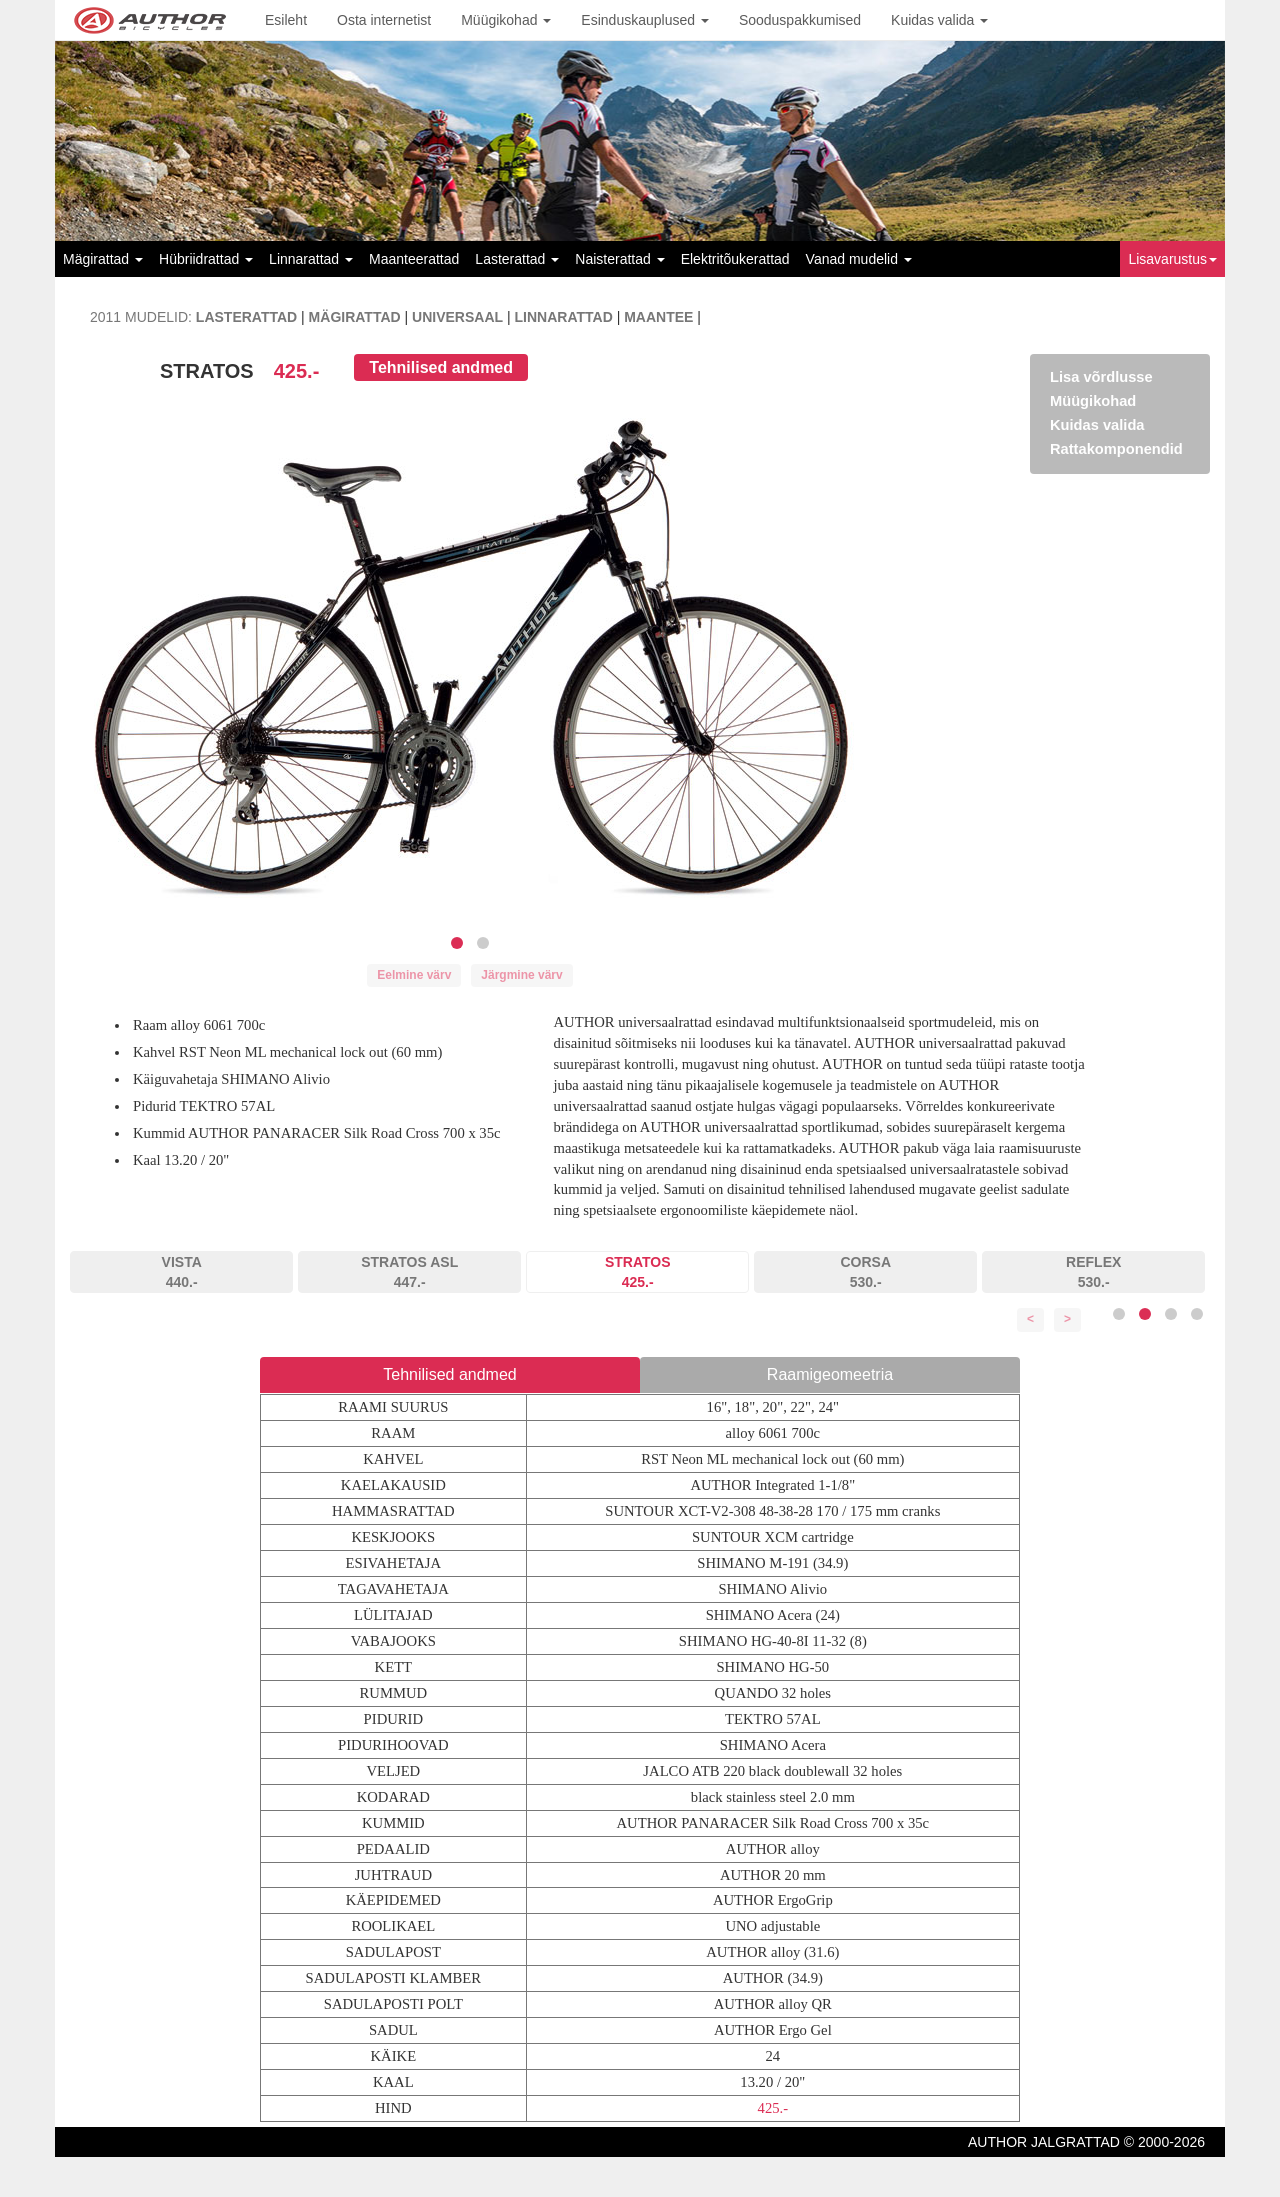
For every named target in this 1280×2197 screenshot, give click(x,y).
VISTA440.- (182, 1272)
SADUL (393, 2030)
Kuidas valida (939, 20)
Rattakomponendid (1116, 449)
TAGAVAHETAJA (393, 1589)
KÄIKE (394, 2056)
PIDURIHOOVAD (393, 1745)
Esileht (286, 20)
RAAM (393, 1433)
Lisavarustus (1172, 259)
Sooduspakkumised (800, 20)
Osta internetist (384, 20)
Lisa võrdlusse (1101, 377)
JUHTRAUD (393, 1875)
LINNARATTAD (564, 317)
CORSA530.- (865, 1272)
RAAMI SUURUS (393, 1407)
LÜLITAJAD (393, 1615)
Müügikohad (506, 20)
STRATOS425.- (638, 1272)
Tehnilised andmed (441, 367)
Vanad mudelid (859, 259)
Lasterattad (517, 259)
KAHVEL (393, 1459)
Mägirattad (103, 259)
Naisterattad (619, 259)
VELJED (393, 1771)
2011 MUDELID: (141, 317)
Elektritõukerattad (735, 259)
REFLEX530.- (1093, 1272)
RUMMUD (394, 1693)
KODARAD (393, 1797)
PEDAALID (393, 1849)
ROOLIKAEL (393, 1926)
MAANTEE (658, 317)
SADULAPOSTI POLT (393, 2004)
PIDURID (393, 1719)
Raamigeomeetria (830, 1374)
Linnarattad (311, 259)
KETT (393, 1667)
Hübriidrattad (206, 259)
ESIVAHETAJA (393, 1563)
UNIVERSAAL (457, 317)
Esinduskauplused (645, 20)
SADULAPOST (393, 1952)
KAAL (393, 2082)
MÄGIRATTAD (355, 317)
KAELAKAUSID (393, 1485)
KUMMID (393, 1823)
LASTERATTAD (246, 317)
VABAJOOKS (393, 1641)
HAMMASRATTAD (393, 1511)
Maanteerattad (414, 259)
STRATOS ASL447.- (409, 1272)
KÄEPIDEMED (393, 1900)
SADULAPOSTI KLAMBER (393, 1978)
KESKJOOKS (393, 1537)
